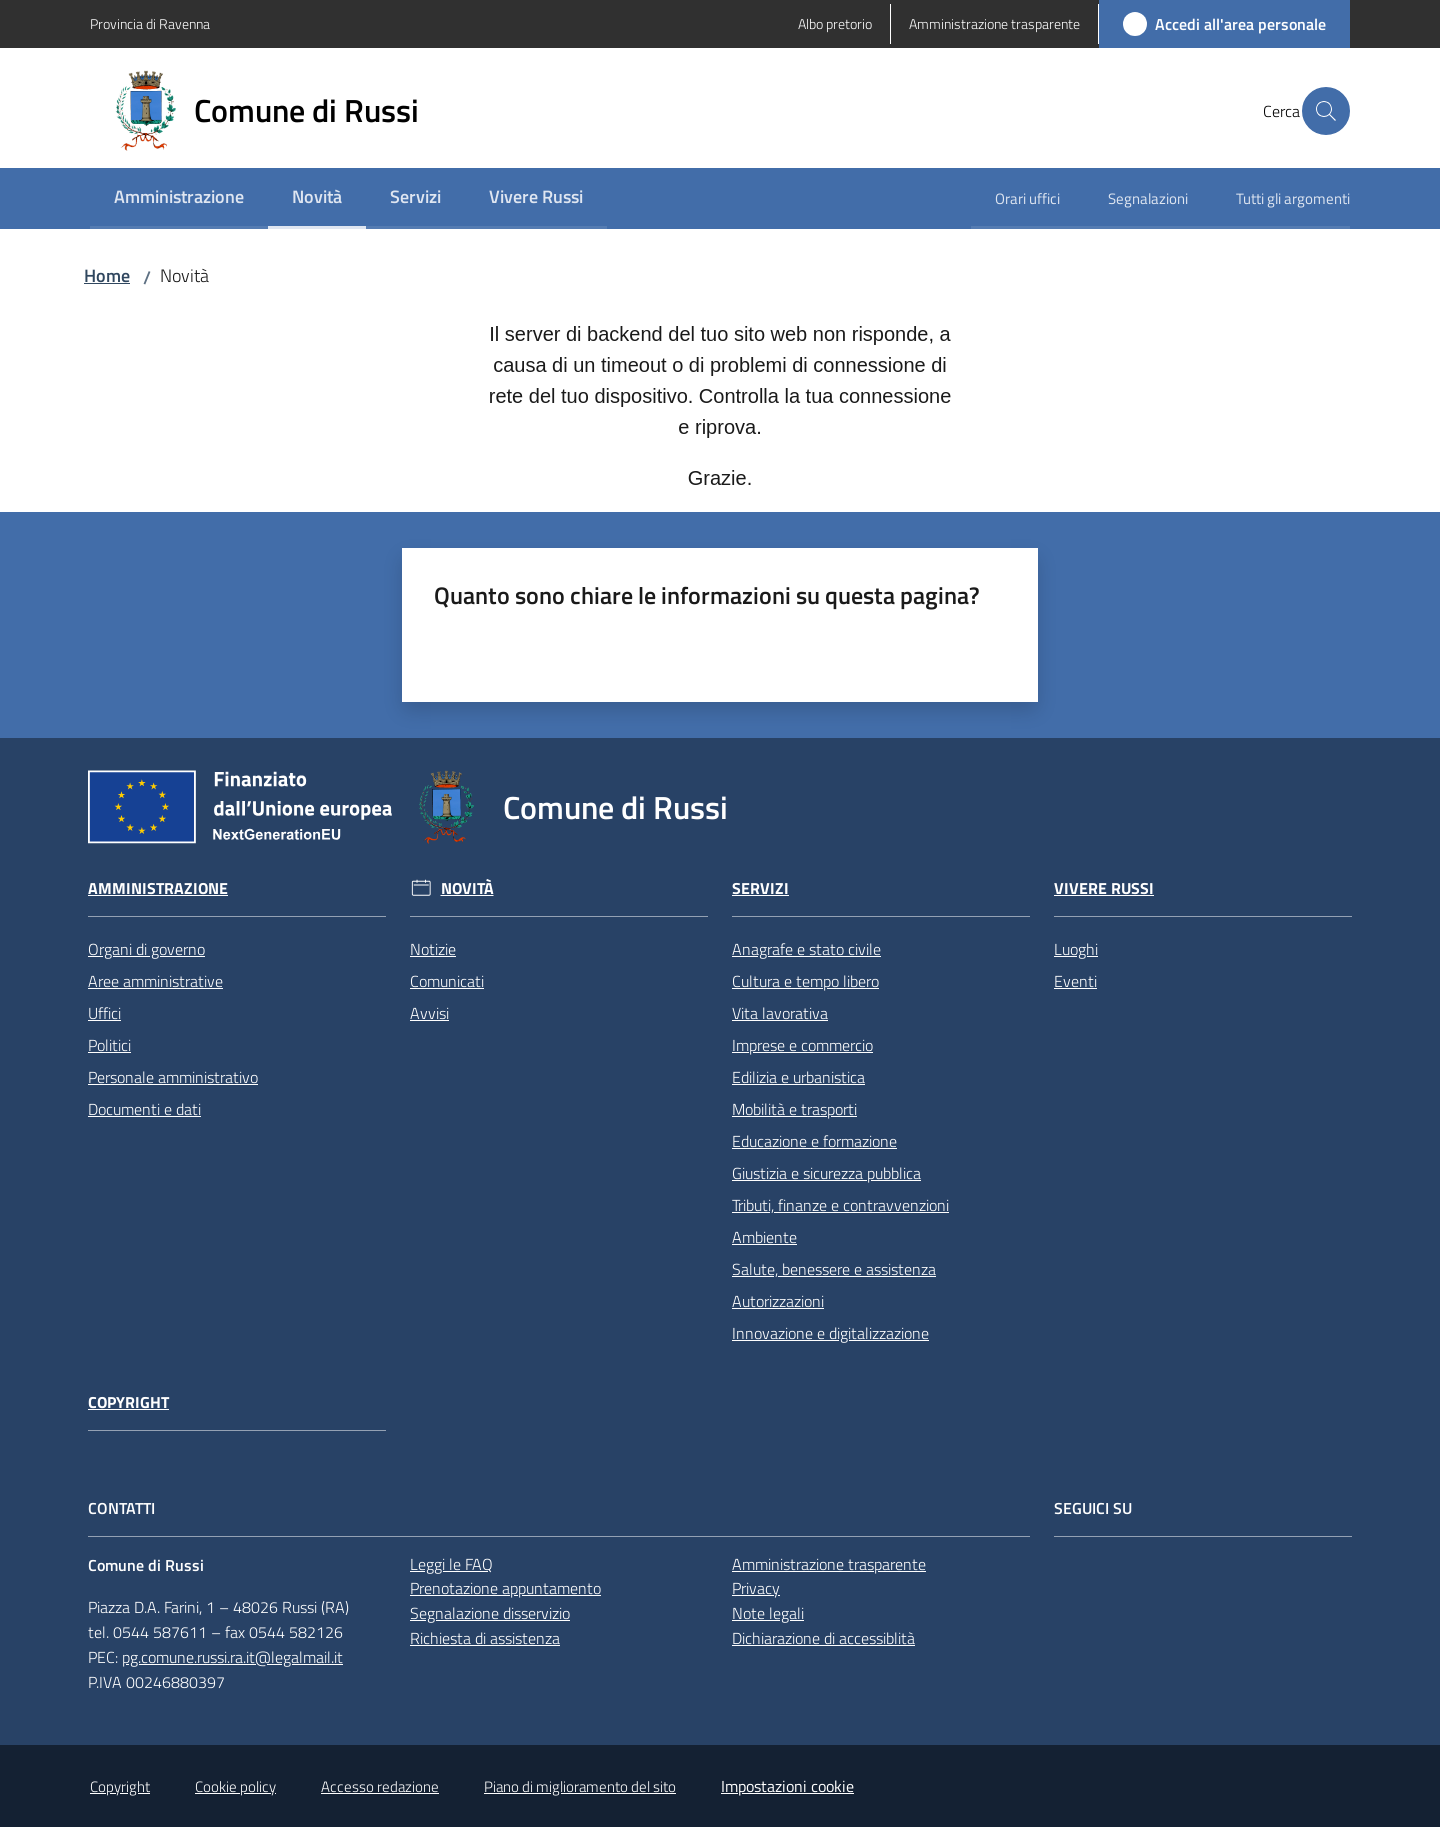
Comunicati (447, 981)
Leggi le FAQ (451, 1564)
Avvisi (429, 1013)
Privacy (756, 1588)
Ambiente (764, 1237)
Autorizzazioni (778, 1301)
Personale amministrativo (173, 1077)
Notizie (433, 949)
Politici (109, 1045)
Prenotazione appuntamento (505, 1588)
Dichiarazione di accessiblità (823, 1638)
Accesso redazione (380, 1786)
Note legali (768, 1613)
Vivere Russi (1104, 888)
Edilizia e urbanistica (798, 1077)
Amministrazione (158, 888)
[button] (1326, 111)
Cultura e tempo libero (805, 981)
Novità (467, 888)
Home (107, 275)
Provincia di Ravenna (150, 23)
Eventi (1075, 981)
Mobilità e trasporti (794, 1109)
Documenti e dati (144, 1109)
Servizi (760, 888)
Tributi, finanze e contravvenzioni (840, 1205)
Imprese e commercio (802, 1045)
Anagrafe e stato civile (806, 949)
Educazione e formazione (814, 1141)
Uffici (104, 1013)
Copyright (128, 1402)
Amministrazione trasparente (829, 1564)
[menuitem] (179, 198)
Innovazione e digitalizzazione (830, 1333)
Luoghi (1076, 949)
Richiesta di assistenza (485, 1638)
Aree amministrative (155, 981)
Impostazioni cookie (787, 1786)
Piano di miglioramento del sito (580, 1786)
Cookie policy (235, 1786)
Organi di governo (146, 949)
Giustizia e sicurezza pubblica (826, 1173)
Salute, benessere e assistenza (834, 1269)
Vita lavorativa (780, 1013)
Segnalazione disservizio (490, 1613)
